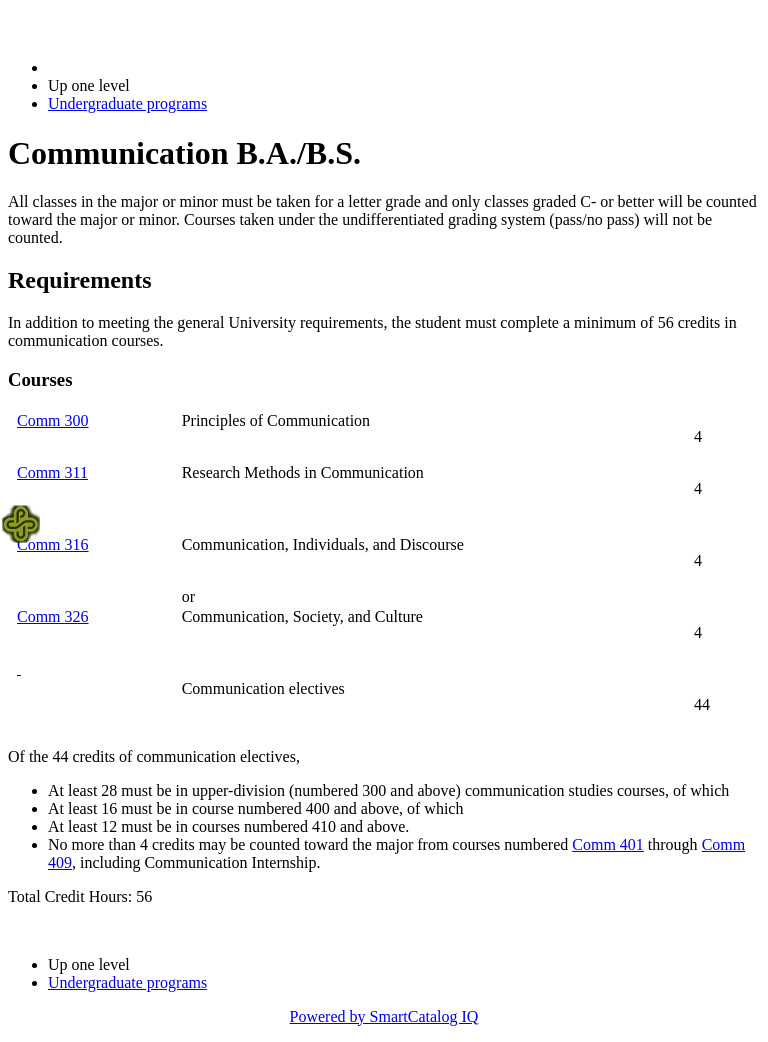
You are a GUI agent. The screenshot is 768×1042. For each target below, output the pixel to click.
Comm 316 (53, 544)
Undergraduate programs (127, 103)
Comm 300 (53, 420)
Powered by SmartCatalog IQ (384, 1016)
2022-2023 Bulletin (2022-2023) (152, 67)
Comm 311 (52, 472)
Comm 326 (53, 616)
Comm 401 (608, 844)
